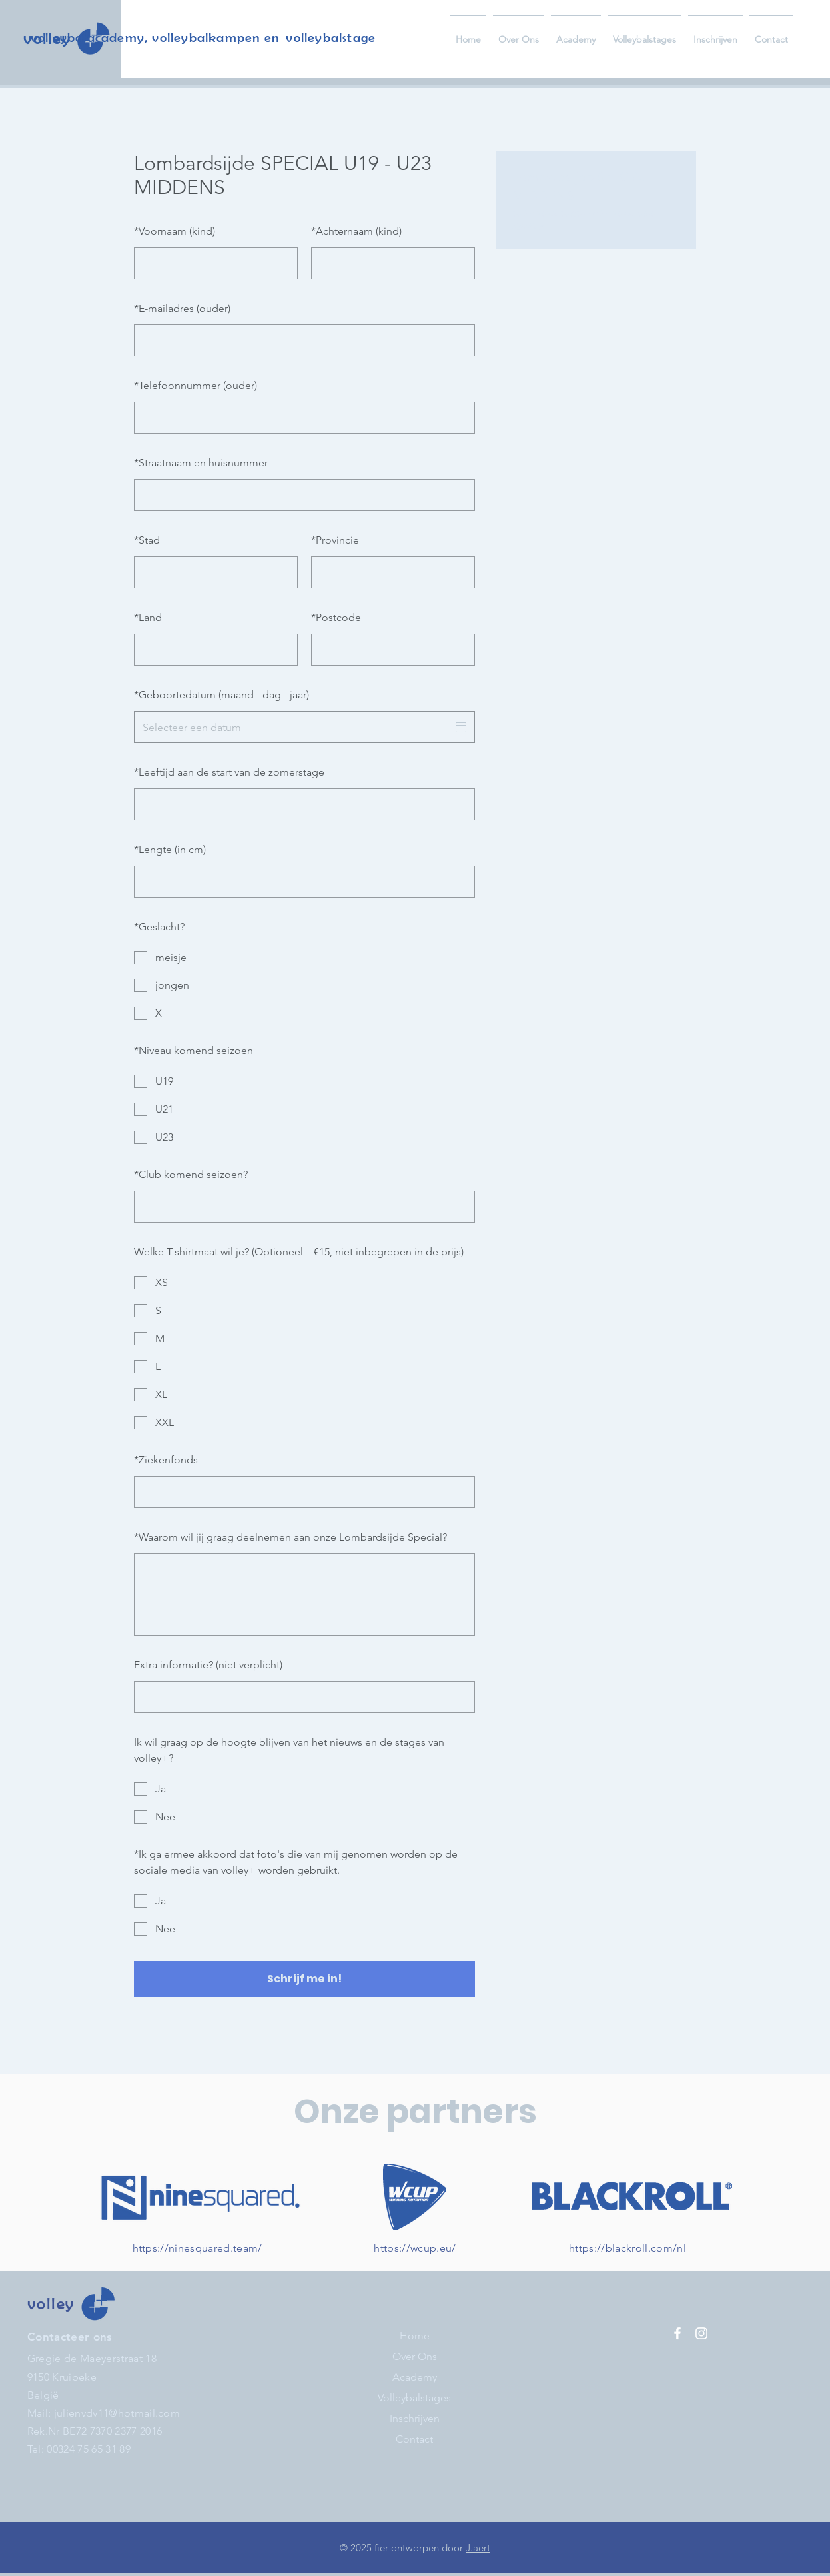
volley (51, 2304)
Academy (414, 2377)
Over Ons (414, 2356)
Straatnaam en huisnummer (201, 462)
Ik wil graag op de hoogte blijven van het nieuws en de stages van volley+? (289, 1750)
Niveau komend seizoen (193, 1050)
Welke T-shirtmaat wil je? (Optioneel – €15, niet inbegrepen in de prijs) (299, 1251)
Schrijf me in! (304, 1978)
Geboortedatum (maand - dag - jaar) (221, 694)
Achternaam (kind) (356, 231)
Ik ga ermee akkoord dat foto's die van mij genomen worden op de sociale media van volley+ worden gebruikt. (296, 1862)
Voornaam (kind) (174, 231)
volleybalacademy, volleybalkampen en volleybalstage (203, 37)
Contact (414, 2439)
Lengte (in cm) (170, 849)
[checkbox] (304, 958)
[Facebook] (677, 2333)
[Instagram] (701, 2333)
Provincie (335, 540)
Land (148, 617)
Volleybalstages (414, 2397)
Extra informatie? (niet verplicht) (208, 1664)
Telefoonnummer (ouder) (195, 385)
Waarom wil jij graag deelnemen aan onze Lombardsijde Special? (290, 1537)
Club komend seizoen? (191, 1174)
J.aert (478, 2547)
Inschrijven (415, 2418)
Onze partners (415, 2111)
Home (415, 2335)
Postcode (336, 617)
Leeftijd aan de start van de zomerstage (229, 772)
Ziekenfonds (166, 1459)
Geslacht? (159, 926)
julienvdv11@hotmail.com (117, 2413)
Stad (147, 540)
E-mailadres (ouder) (182, 308)
